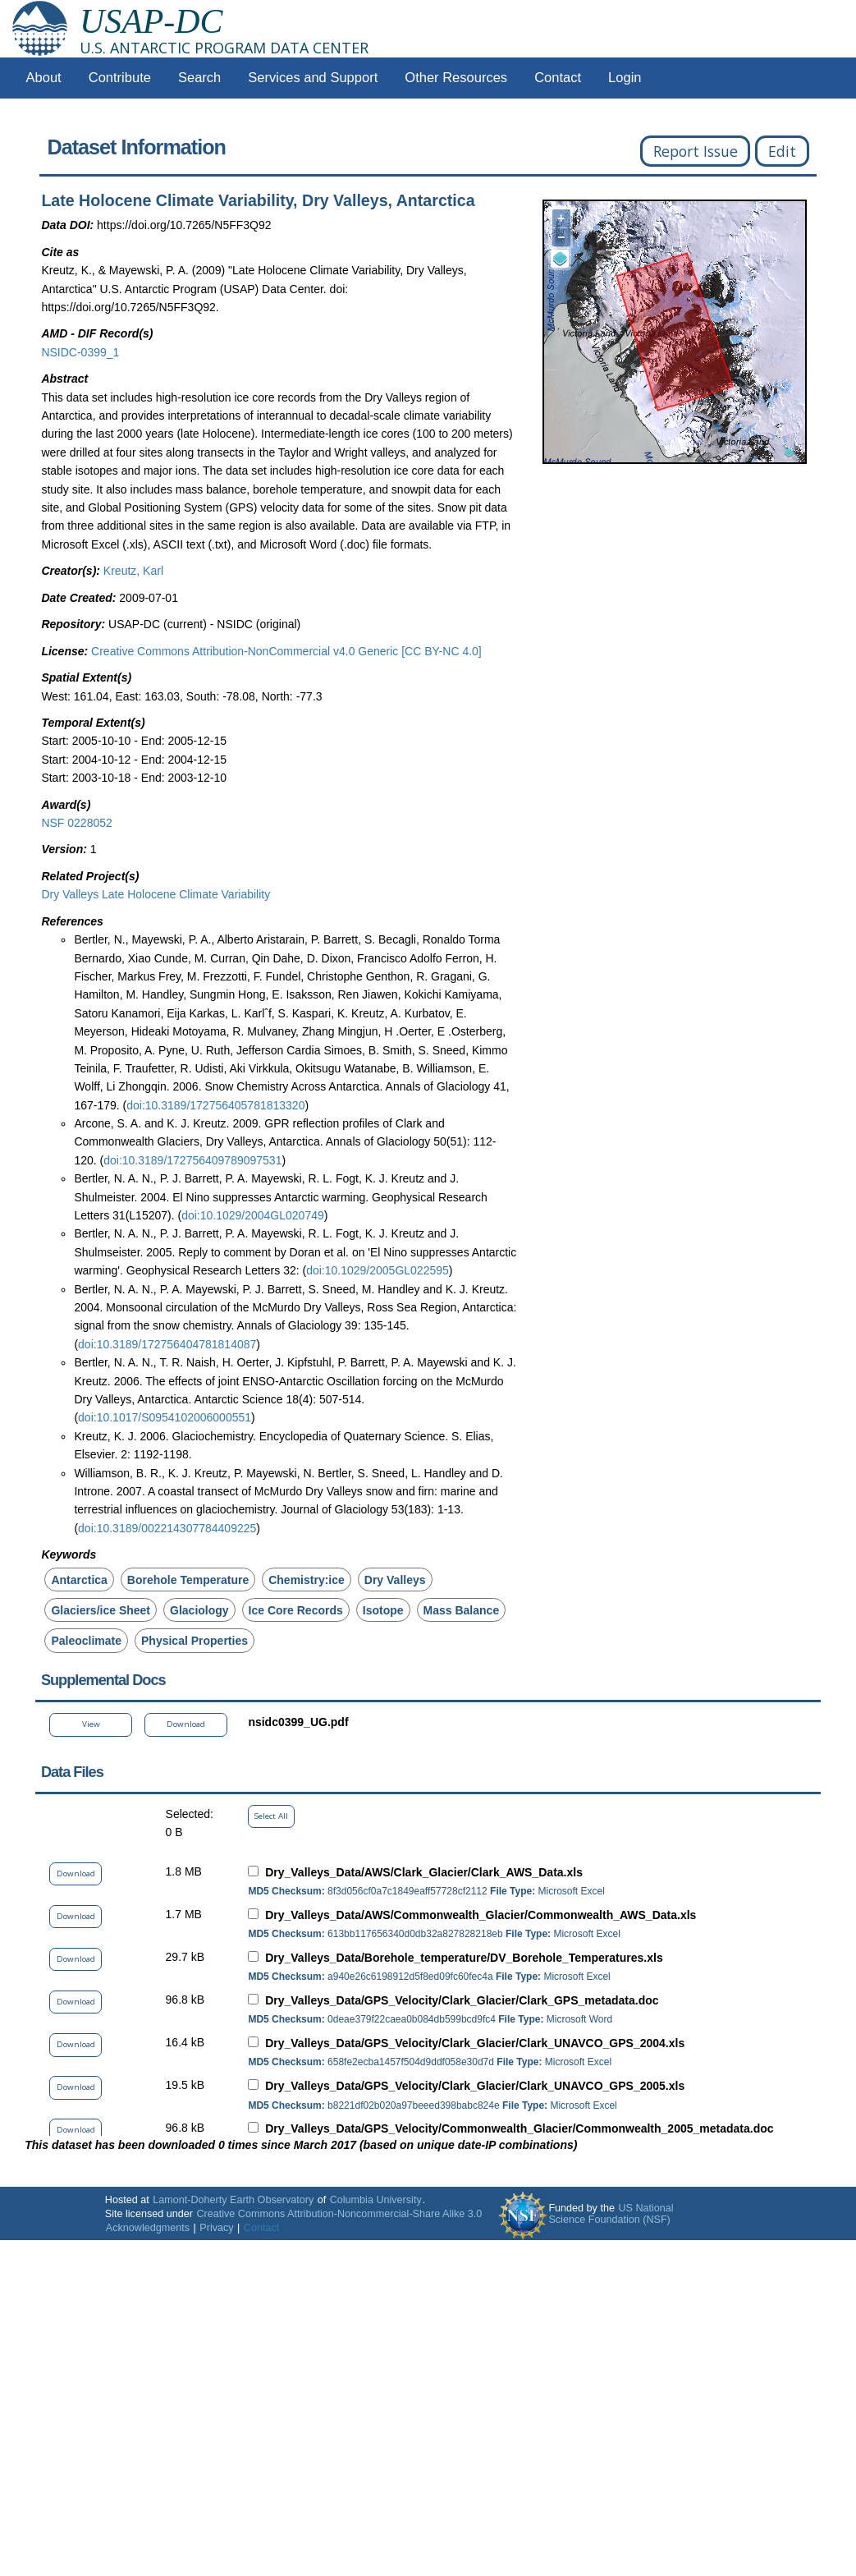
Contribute (120, 77)
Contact (557, 77)
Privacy (216, 2228)
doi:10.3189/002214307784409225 (167, 1528)
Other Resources (456, 77)
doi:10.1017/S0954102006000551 (164, 1417)
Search (199, 77)
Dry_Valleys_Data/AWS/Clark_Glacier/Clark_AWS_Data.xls (424, 1872)
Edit (782, 151)
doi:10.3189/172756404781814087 (167, 1344)
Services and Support (313, 77)
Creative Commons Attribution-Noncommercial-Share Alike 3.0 (339, 2214)
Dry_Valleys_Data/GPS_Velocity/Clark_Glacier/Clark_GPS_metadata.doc (461, 2000)
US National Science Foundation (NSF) (610, 2213)
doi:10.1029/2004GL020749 (252, 1215)
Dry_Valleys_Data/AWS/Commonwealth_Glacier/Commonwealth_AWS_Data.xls (480, 1915)
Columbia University (376, 2200)
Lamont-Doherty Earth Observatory (233, 2200)
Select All (271, 1816)
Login (624, 77)
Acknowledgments (148, 2228)
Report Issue (695, 151)
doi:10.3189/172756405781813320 (215, 1105)
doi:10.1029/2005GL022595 (377, 1270)
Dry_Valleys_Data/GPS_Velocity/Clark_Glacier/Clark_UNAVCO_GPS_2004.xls (474, 2043)
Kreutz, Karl (133, 570)
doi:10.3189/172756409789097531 (192, 1160)
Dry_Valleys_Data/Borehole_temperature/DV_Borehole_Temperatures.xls (464, 1957)
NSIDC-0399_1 (80, 352)
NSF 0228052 (76, 822)
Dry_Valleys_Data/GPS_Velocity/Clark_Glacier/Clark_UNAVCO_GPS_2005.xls (474, 2085)
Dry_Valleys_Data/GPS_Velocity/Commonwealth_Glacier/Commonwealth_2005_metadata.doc (519, 2128)
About (44, 77)
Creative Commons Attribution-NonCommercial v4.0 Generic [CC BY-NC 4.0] (286, 651)
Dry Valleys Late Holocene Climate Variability (155, 894)
